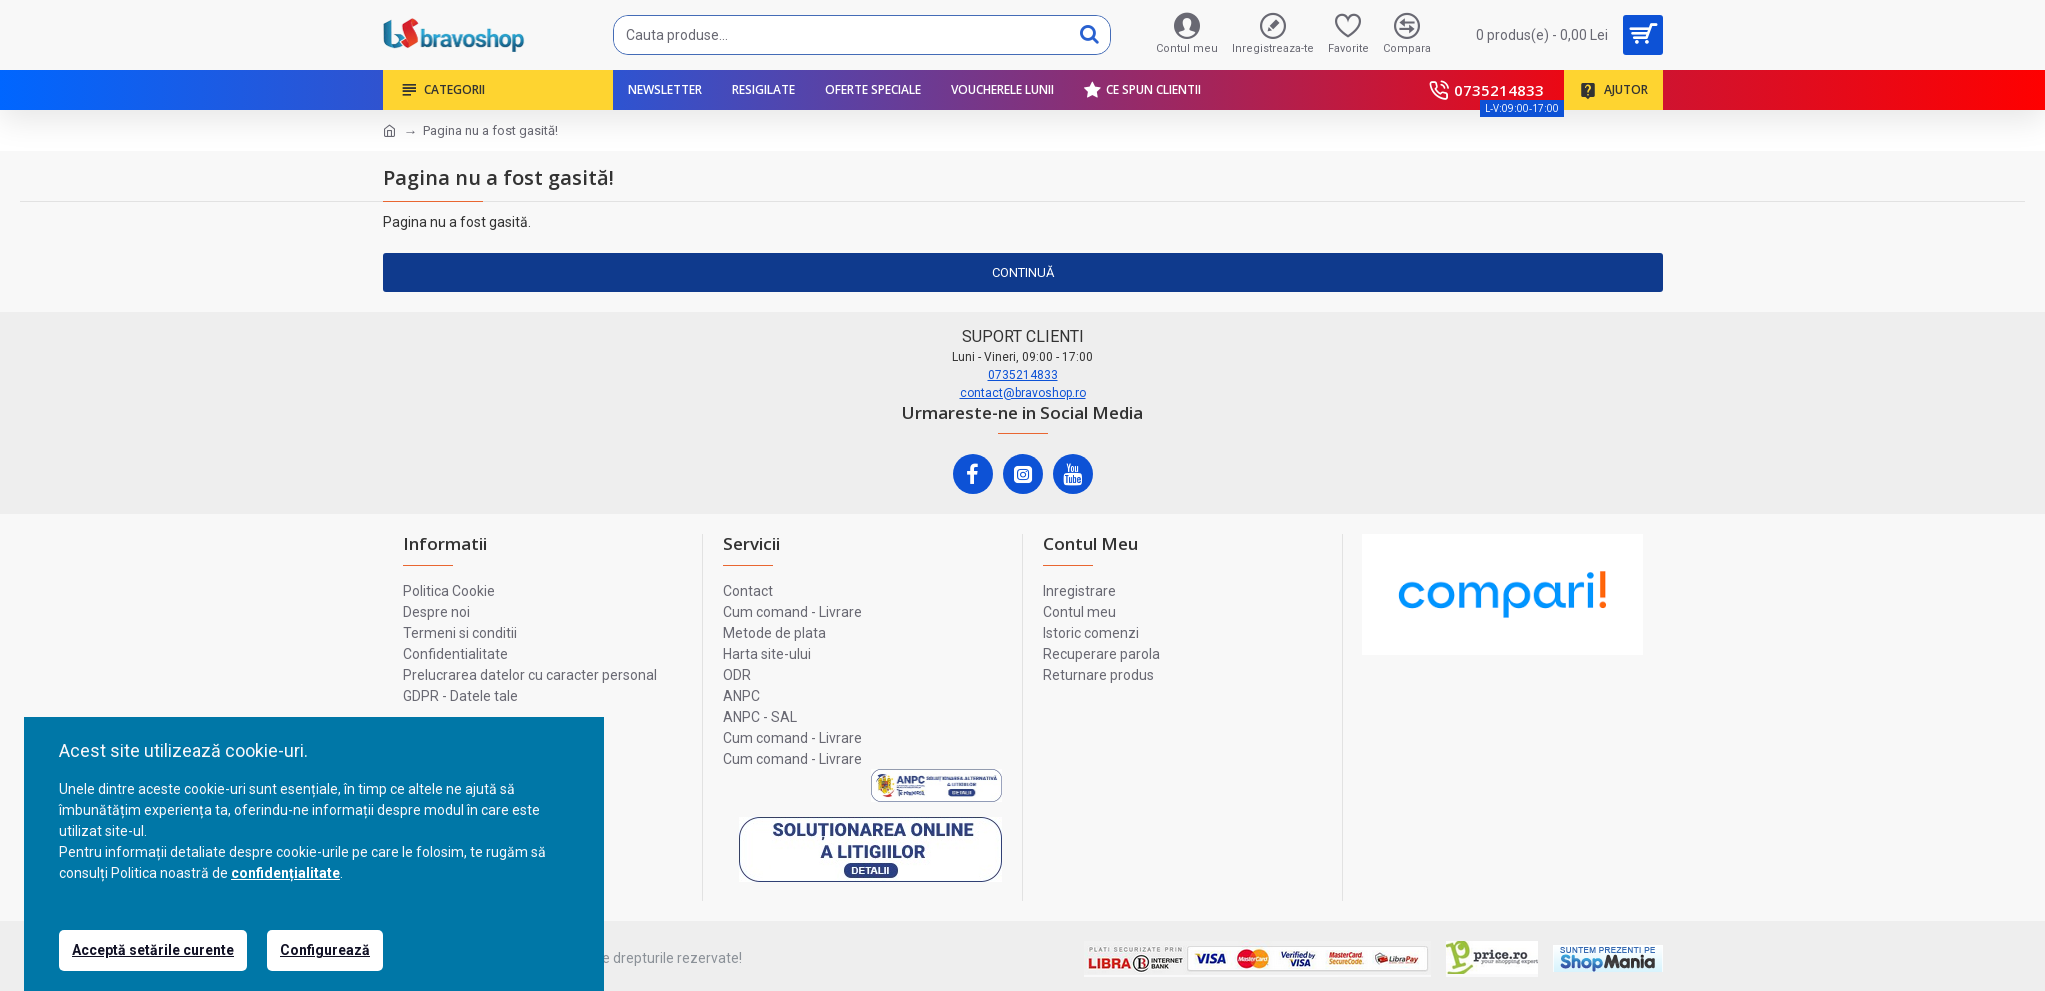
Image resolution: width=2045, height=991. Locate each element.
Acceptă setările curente (153, 950)
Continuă (1023, 272)
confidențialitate (285, 873)
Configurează (325, 950)
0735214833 (1023, 375)
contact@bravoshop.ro (1023, 393)
